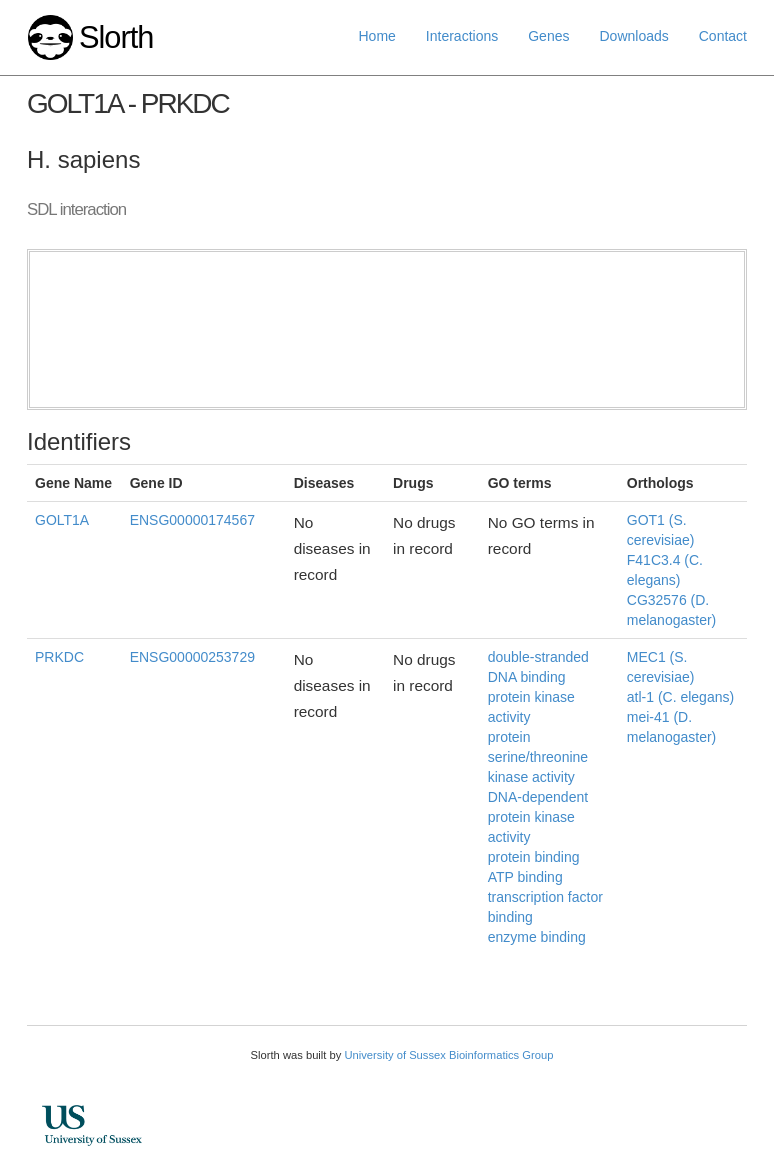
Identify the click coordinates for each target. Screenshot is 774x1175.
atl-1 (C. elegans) (680, 697)
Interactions (462, 36)
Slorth (116, 37)
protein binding (534, 857)
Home (377, 36)
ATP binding (525, 877)
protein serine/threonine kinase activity (538, 757)
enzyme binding (537, 937)
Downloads (633, 36)
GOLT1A (62, 520)
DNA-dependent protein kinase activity (538, 817)
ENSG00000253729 (192, 657)
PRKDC (59, 657)
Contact (723, 36)
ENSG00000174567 (192, 520)
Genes (548, 36)
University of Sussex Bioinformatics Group (448, 1055)
